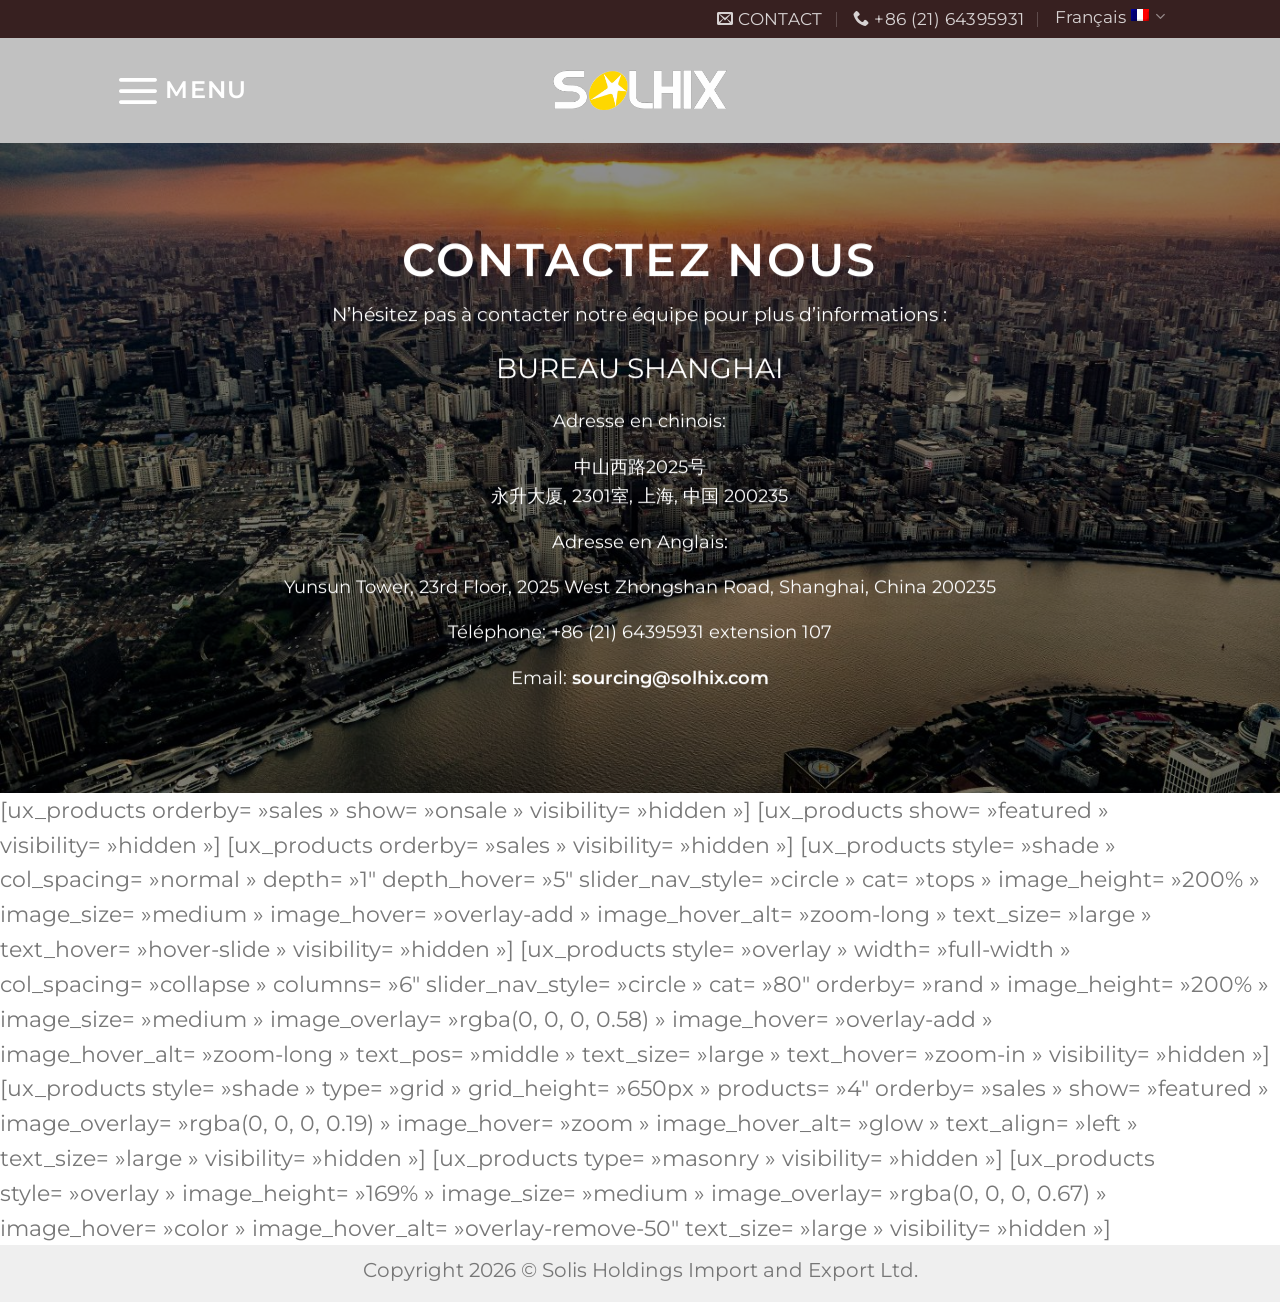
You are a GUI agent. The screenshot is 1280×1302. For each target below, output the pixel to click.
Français (1110, 16)
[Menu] (181, 90)
